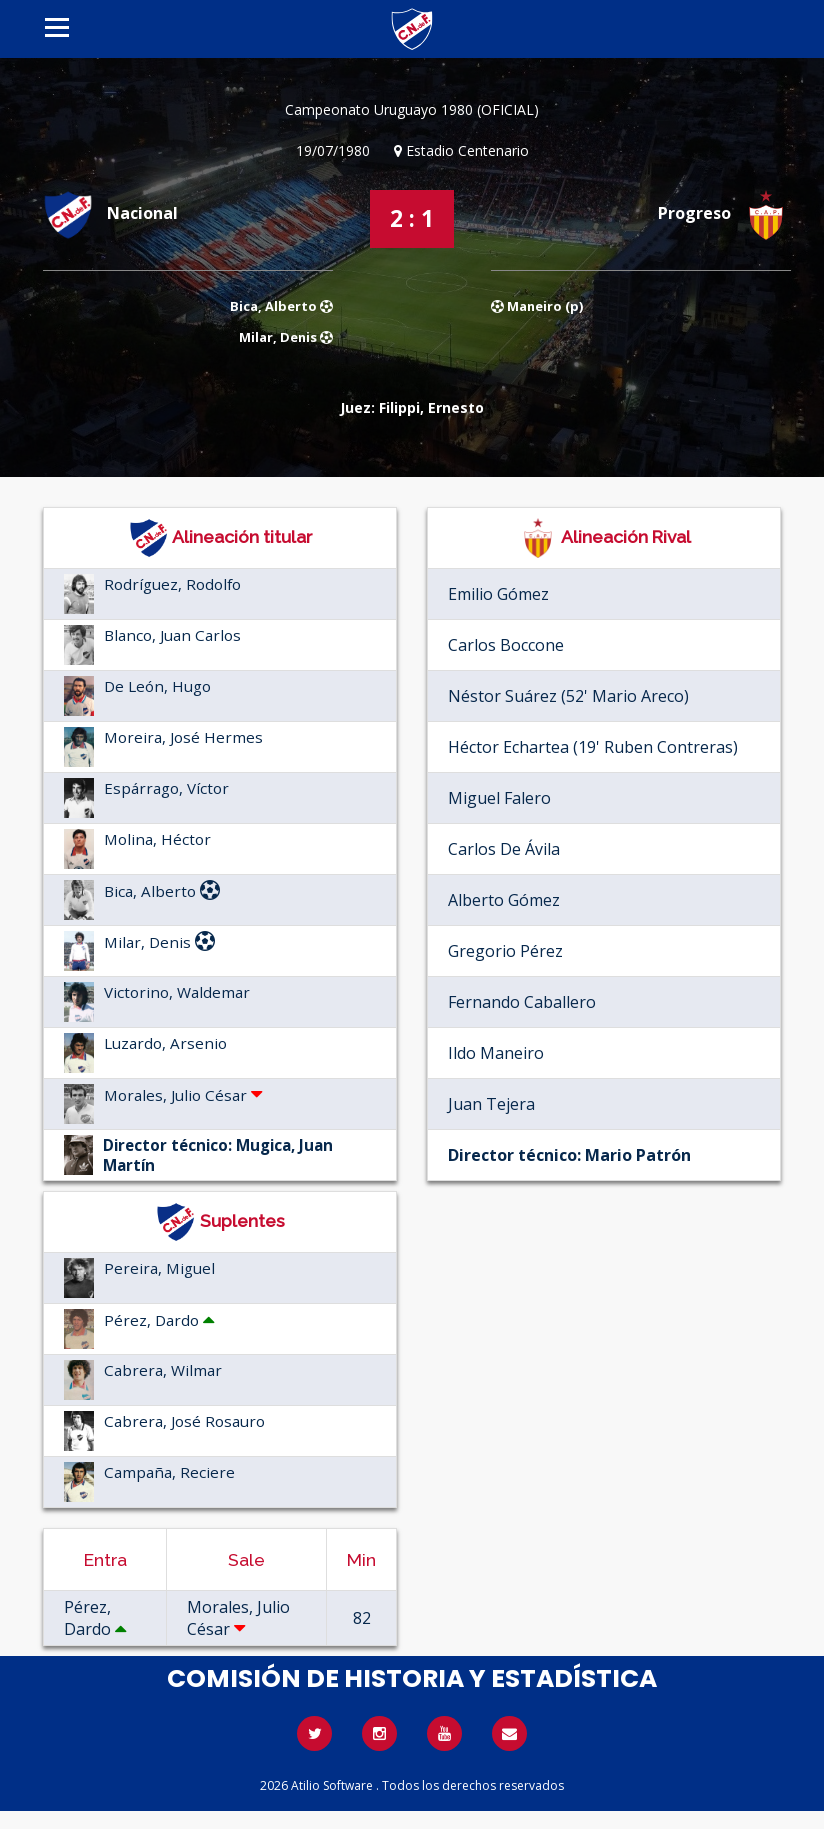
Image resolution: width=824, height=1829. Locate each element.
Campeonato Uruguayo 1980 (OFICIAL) (412, 109)
